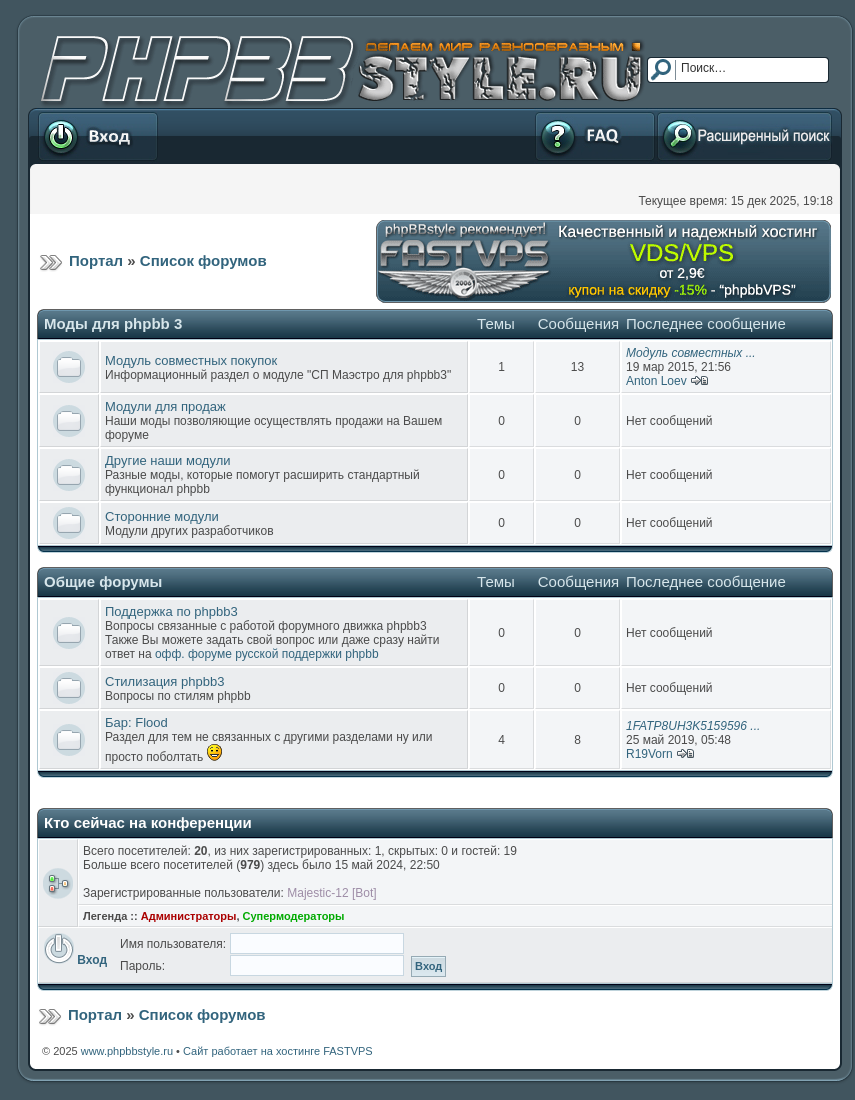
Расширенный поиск (744, 136)
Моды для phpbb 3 (113, 323)
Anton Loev (656, 381)
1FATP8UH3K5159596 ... (693, 726)
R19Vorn (649, 754)
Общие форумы (103, 581)
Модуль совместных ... (691, 353)
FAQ (595, 136)
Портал (96, 260)
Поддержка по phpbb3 (171, 611)
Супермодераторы (294, 916)
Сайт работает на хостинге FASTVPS (278, 1051)
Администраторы (189, 916)
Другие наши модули (167, 460)
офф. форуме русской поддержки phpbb (267, 654)
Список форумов (203, 260)
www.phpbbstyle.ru (127, 1051)
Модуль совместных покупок (191, 360)
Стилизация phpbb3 (164, 681)
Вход (98, 136)
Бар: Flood (136, 722)
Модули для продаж (165, 406)
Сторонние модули (162, 516)
